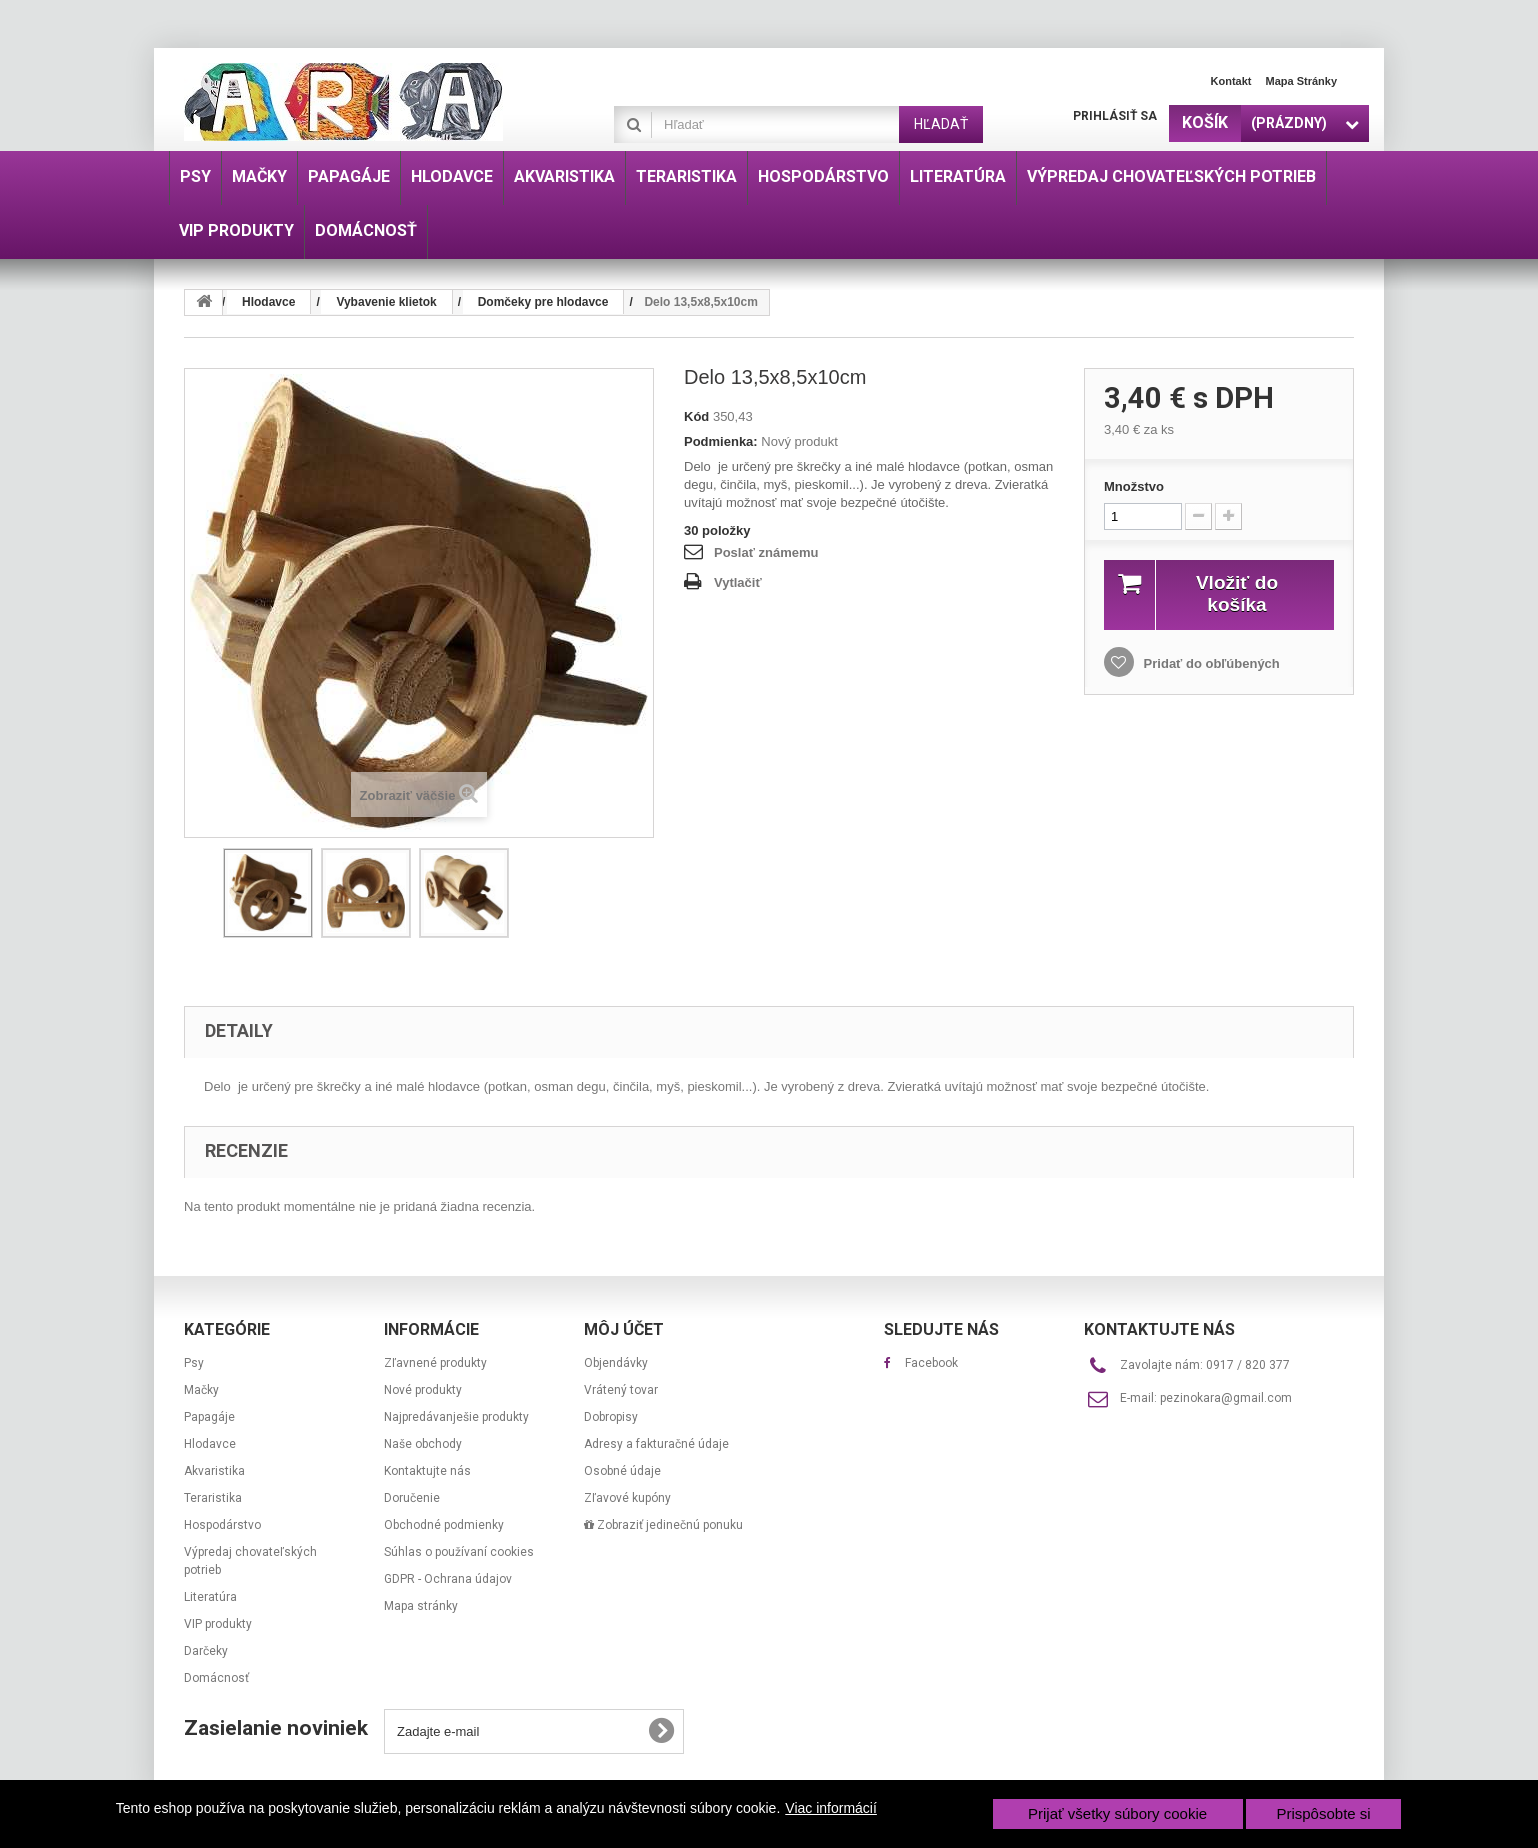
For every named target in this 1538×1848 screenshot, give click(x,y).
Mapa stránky (1301, 81)
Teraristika (213, 1498)
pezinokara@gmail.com (1226, 1398)
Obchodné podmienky (444, 1525)
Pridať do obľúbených (1210, 663)
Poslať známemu (766, 552)
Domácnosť (216, 1678)
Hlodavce (210, 1444)
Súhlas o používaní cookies (459, 1552)
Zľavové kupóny (627, 1498)
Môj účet (624, 1329)
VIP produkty (218, 1624)
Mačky (201, 1390)
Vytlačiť (738, 582)
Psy (194, 1363)
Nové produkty (423, 1390)
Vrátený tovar (621, 1390)
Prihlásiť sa (1115, 116)
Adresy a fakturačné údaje (656, 1444)
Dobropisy (611, 1417)
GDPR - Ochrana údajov (448, 1579)
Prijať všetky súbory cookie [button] (1117, 1813)
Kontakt (1231, 81)
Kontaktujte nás (427, 1471)
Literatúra (210, 1597)
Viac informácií (831, 1808)
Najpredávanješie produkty (456, 1417)
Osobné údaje (622, 1471)
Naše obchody (423, 1444)
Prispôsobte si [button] (1323, 1813)
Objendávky (616, 1363)
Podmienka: (721, 441)
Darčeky (206, 1651)
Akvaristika (214, 1471)
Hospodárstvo (222, 1525)
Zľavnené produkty (435, 1363)
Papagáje (209, 1417)
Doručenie (412, 1498)
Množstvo (1134, 486)
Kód (696, 416)
